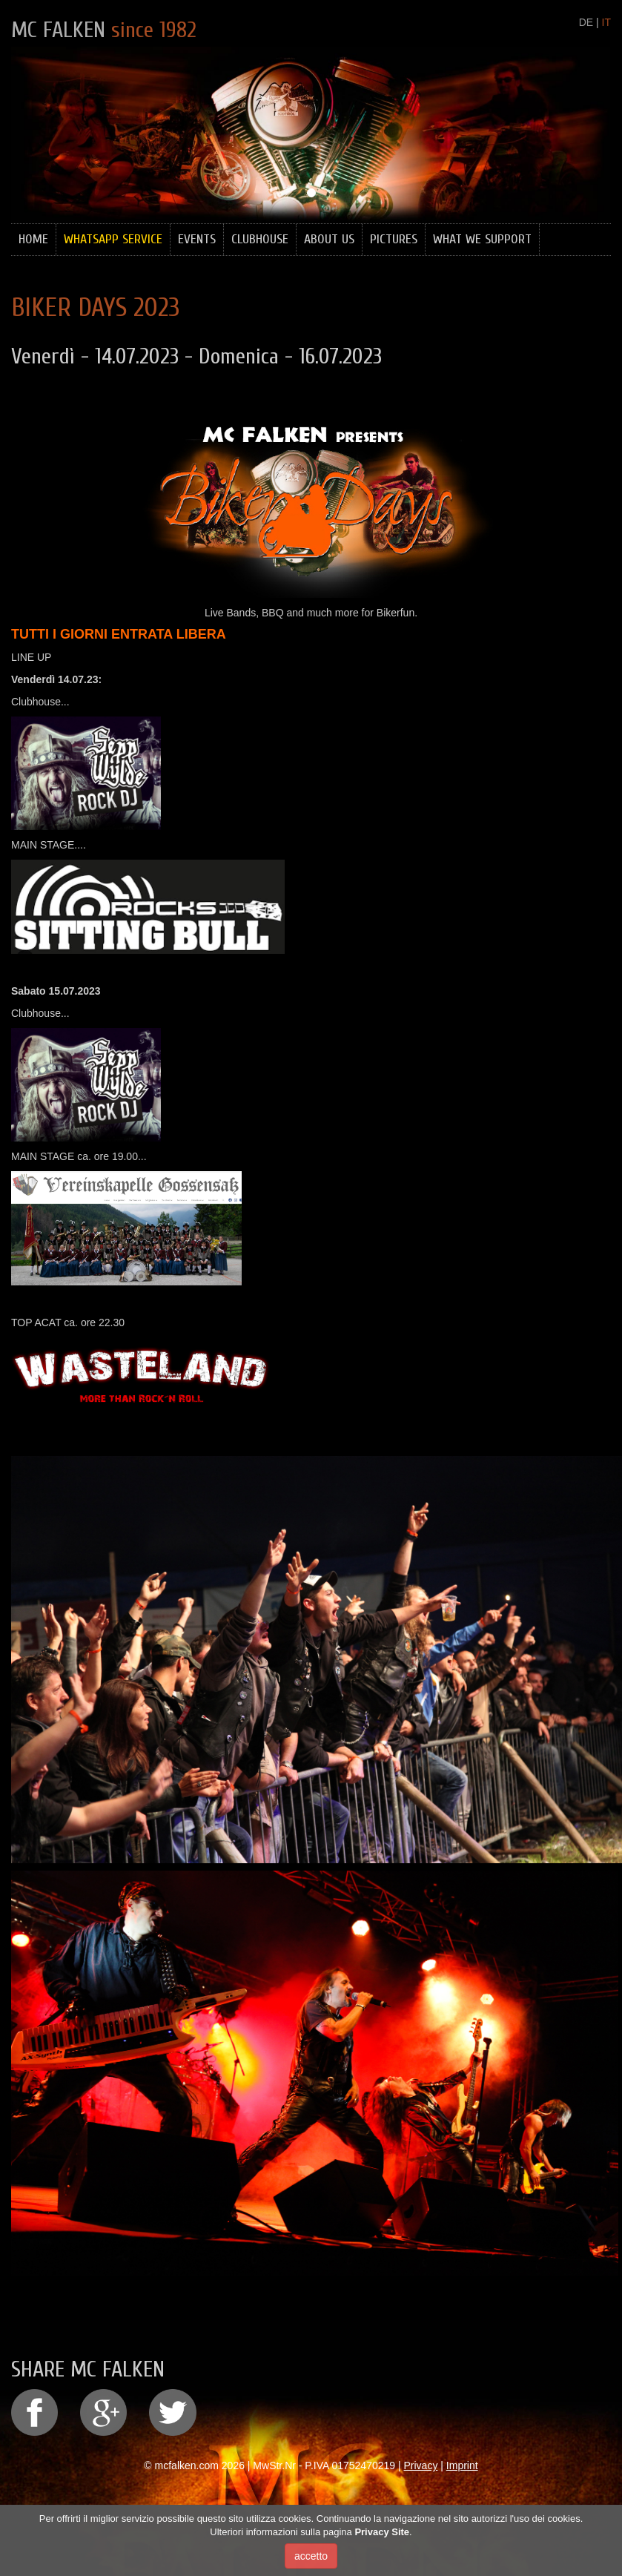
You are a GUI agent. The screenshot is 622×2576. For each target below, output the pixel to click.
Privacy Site (381, 2531)
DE (586, 22)
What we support (482, 239)
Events (197, 239)
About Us (329, 239)
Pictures (393, 239)
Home (33, 239)
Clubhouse (259, 239)
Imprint (462, 2465)
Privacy (421, 2465)
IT (606, 22)
